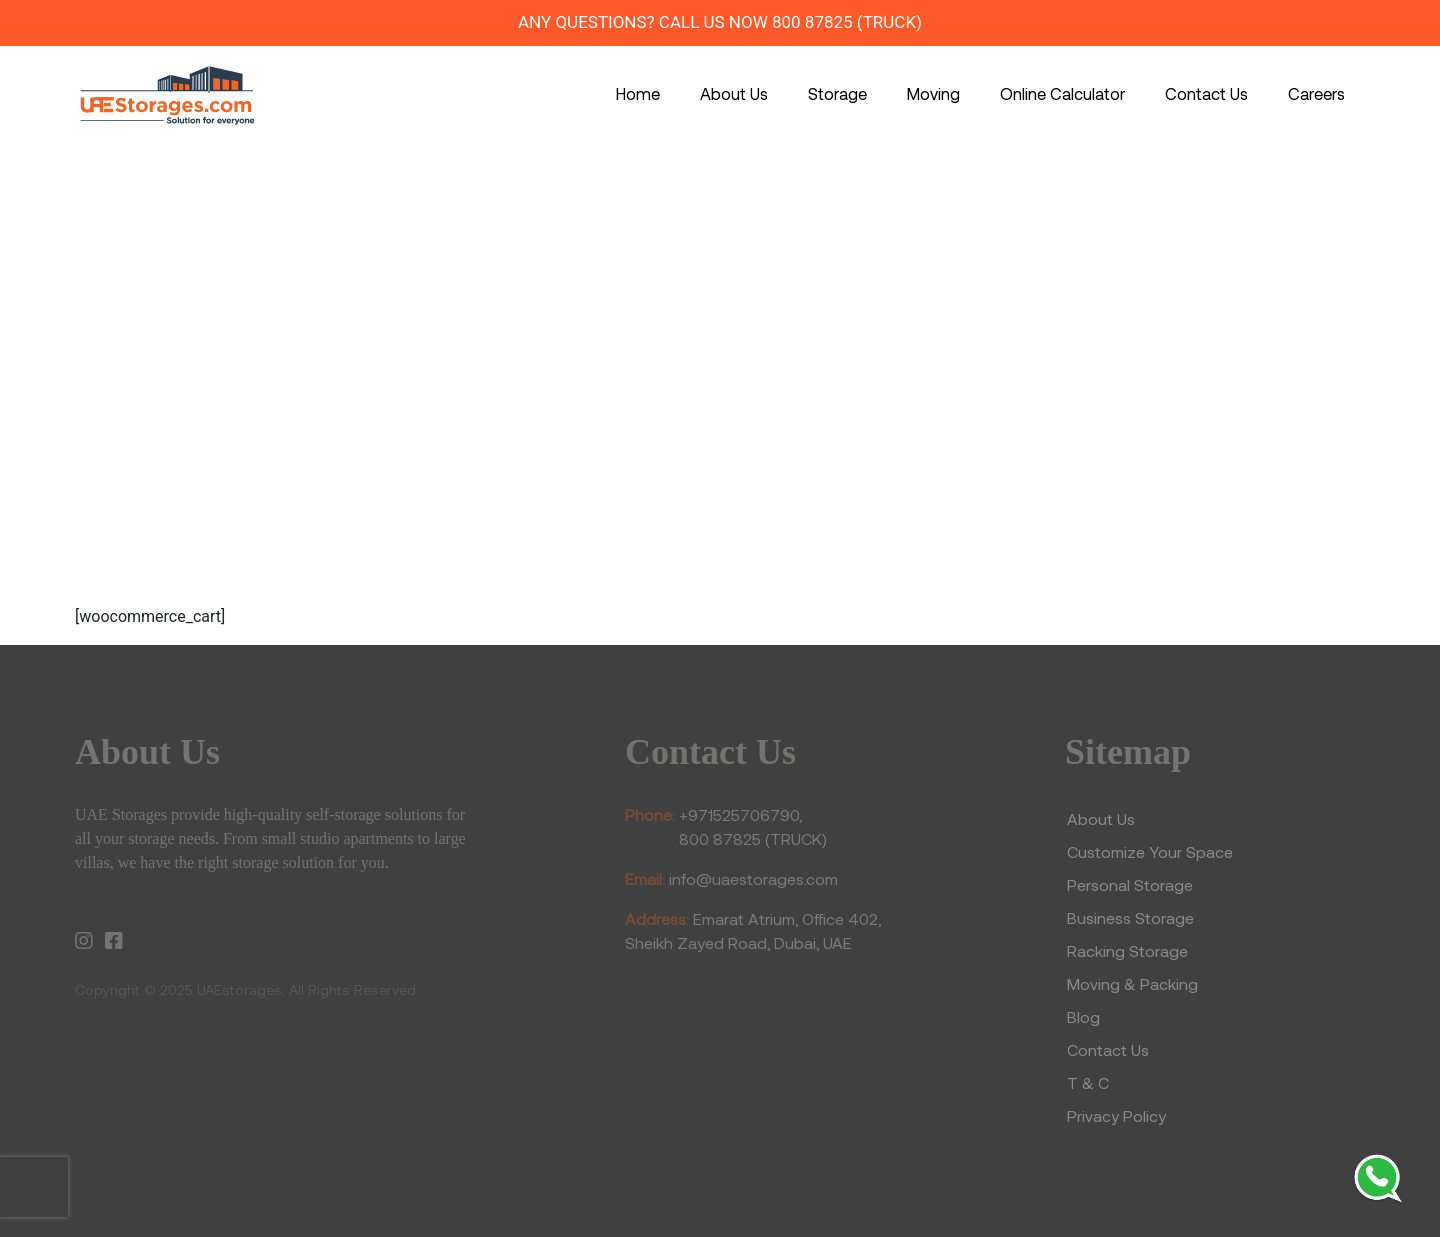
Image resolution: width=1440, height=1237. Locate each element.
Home (638, 93)
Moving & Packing (1132, 983)
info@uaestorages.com (753, 878)
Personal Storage (1130, 884)
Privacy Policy (1116, 1115)
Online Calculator (1062, 93)
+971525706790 (739, 814)
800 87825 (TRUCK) (847, 22)
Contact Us (1206, 93)
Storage (837, 93)
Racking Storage (1127, 950)
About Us (734, 93)
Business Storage (1132, 917)
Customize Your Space (1150, 851)
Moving (933, 93)
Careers (1316, 93)
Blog (1083, 1016)
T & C (1088, 1082)
